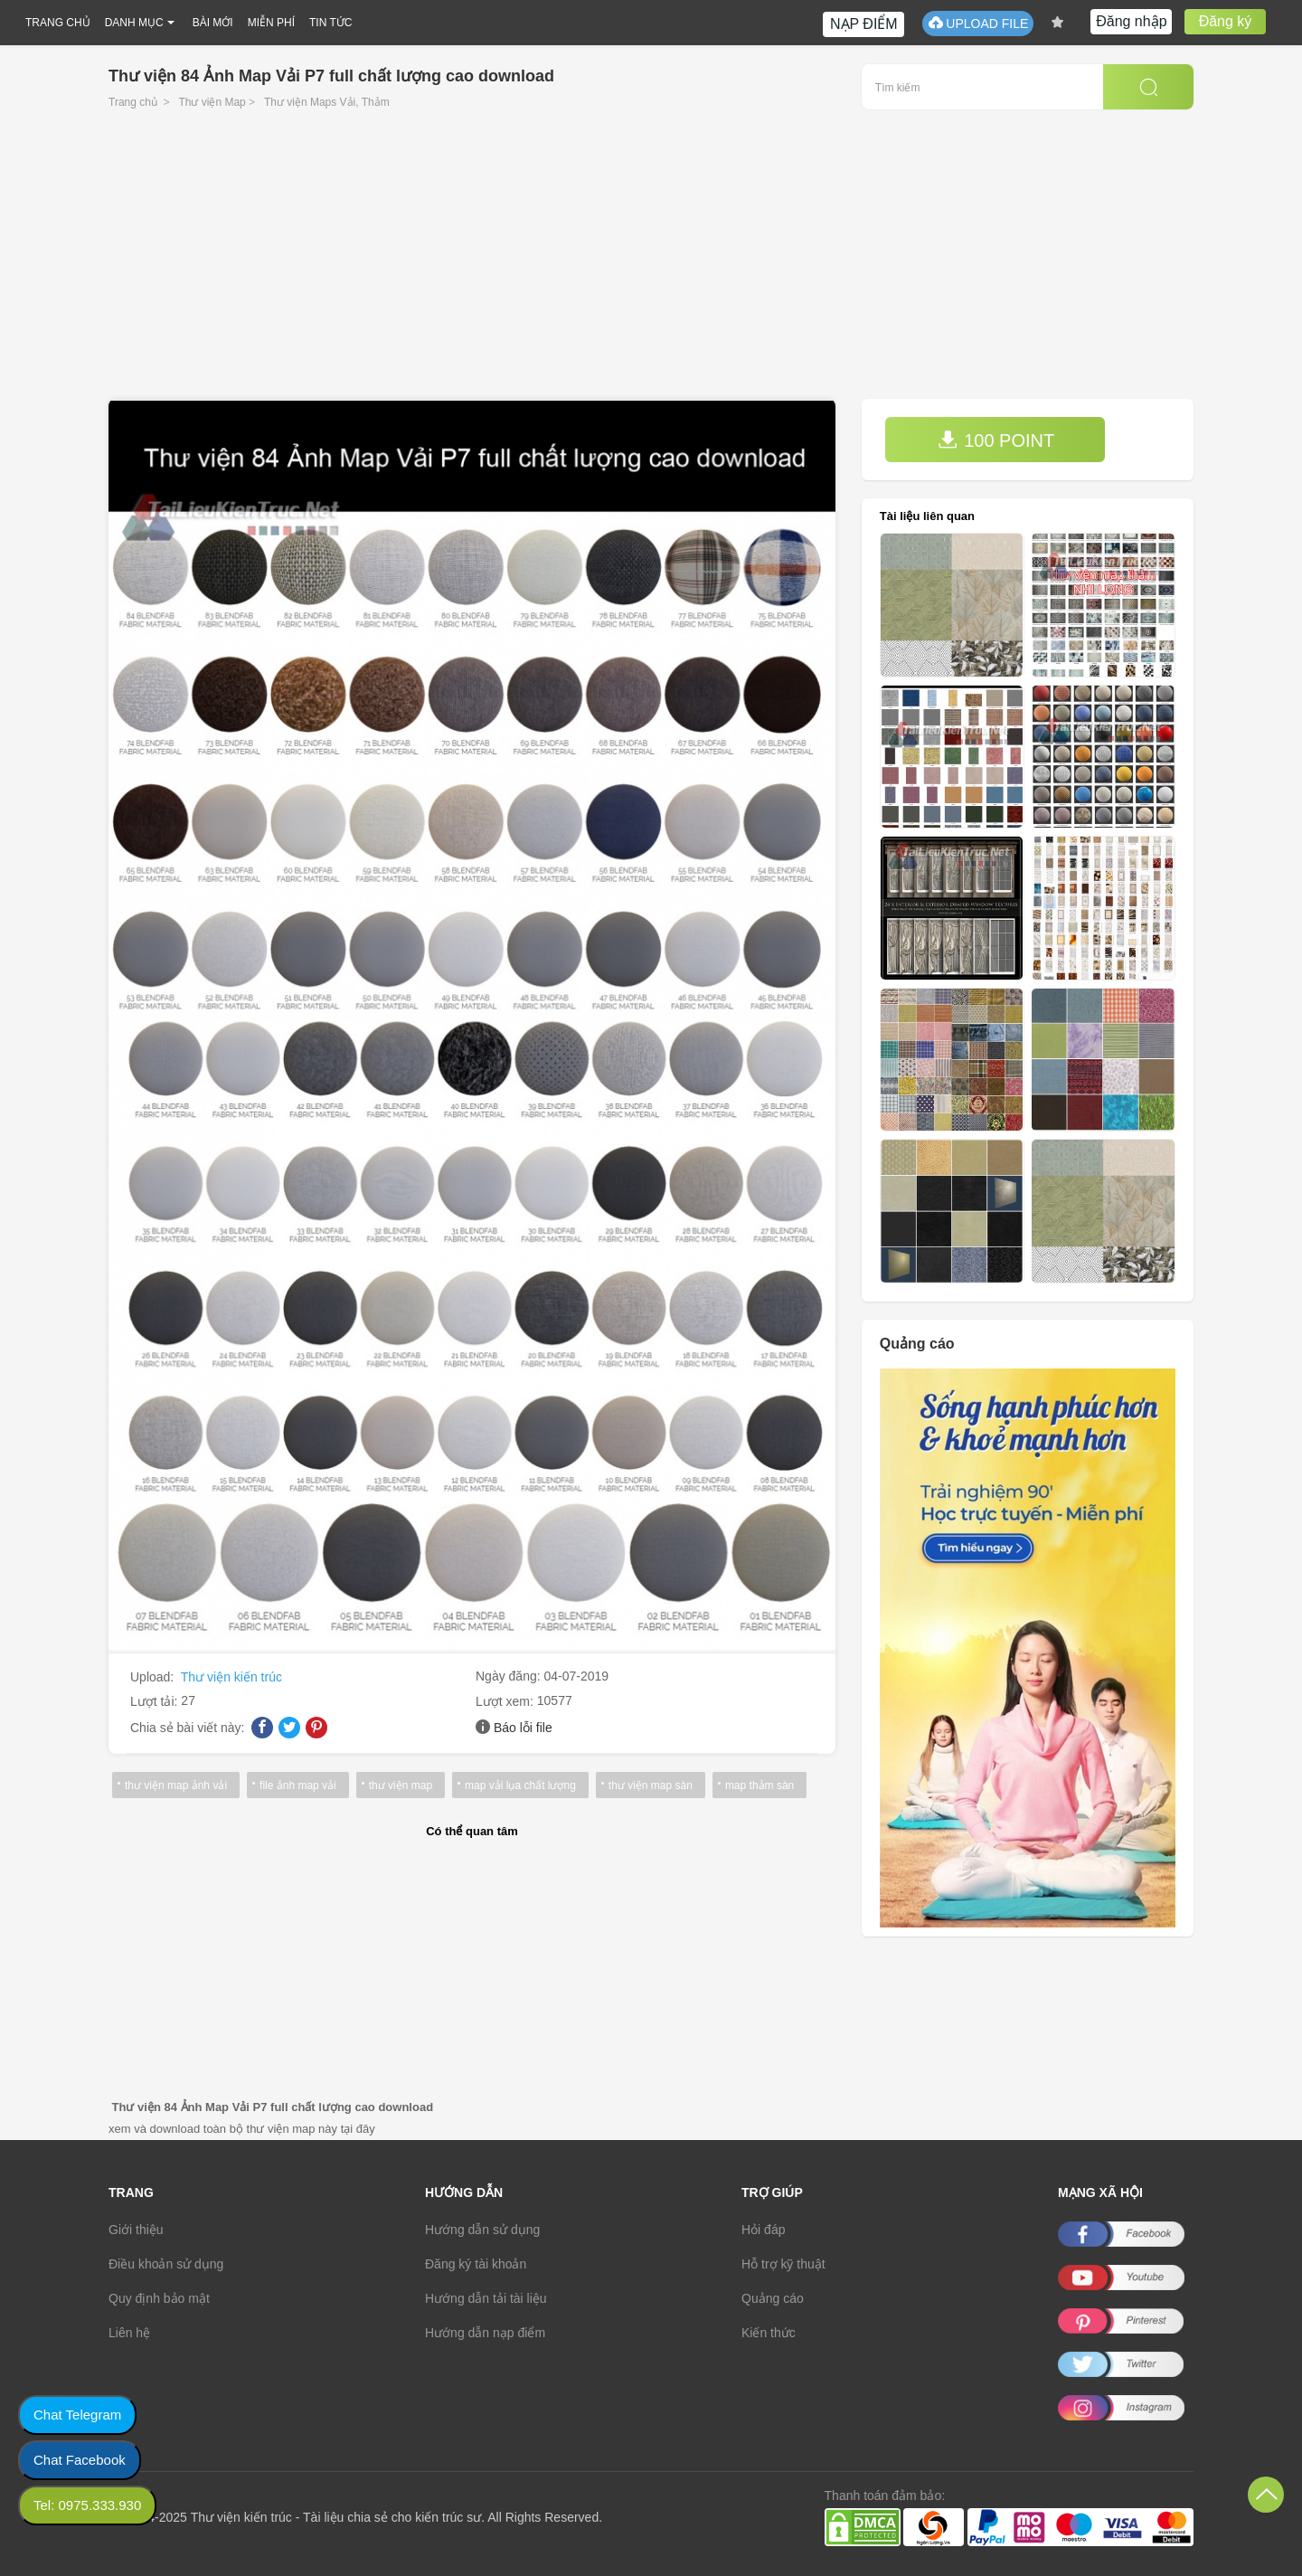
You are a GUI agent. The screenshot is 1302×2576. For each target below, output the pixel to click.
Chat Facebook (79, 2459)
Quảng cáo (772, 2298)
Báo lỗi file (523, 1727)
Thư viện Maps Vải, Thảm (327, 102)
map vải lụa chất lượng (520, 1785)
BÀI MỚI (213, 22)
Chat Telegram (77, 2414)
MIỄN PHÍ (271, 22)
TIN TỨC (330, 22)
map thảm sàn (759, 1785)
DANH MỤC (134, 22)
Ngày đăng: (510, 1676)
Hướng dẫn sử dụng (482, 2229)
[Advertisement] (651, 263)
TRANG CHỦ (57, 22)
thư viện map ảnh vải (176, 1785)
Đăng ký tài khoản (475, 2264)
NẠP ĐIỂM (864, 24)
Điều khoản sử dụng (165, 2264)
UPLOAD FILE (978, 23)
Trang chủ (132, 102)
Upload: (153, 1677)
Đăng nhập (1131, 21)
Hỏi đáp (763, 2229)
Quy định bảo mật (159, 2298)
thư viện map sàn (651, 1785)
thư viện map (400, 1785)
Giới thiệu (136, 2229)
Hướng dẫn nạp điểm (485, 2332)
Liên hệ (129, 2332)
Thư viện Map (211, 102)
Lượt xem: (506, 1701)
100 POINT (996, 440)
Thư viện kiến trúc (231, 1677)
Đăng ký (1225, 21)
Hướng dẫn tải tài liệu (486, 2298)
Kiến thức (768, 2332)
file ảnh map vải (297, 1785)
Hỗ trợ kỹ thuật (783, 2264)
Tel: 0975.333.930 (87, 2505)
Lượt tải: (155, 1701)
